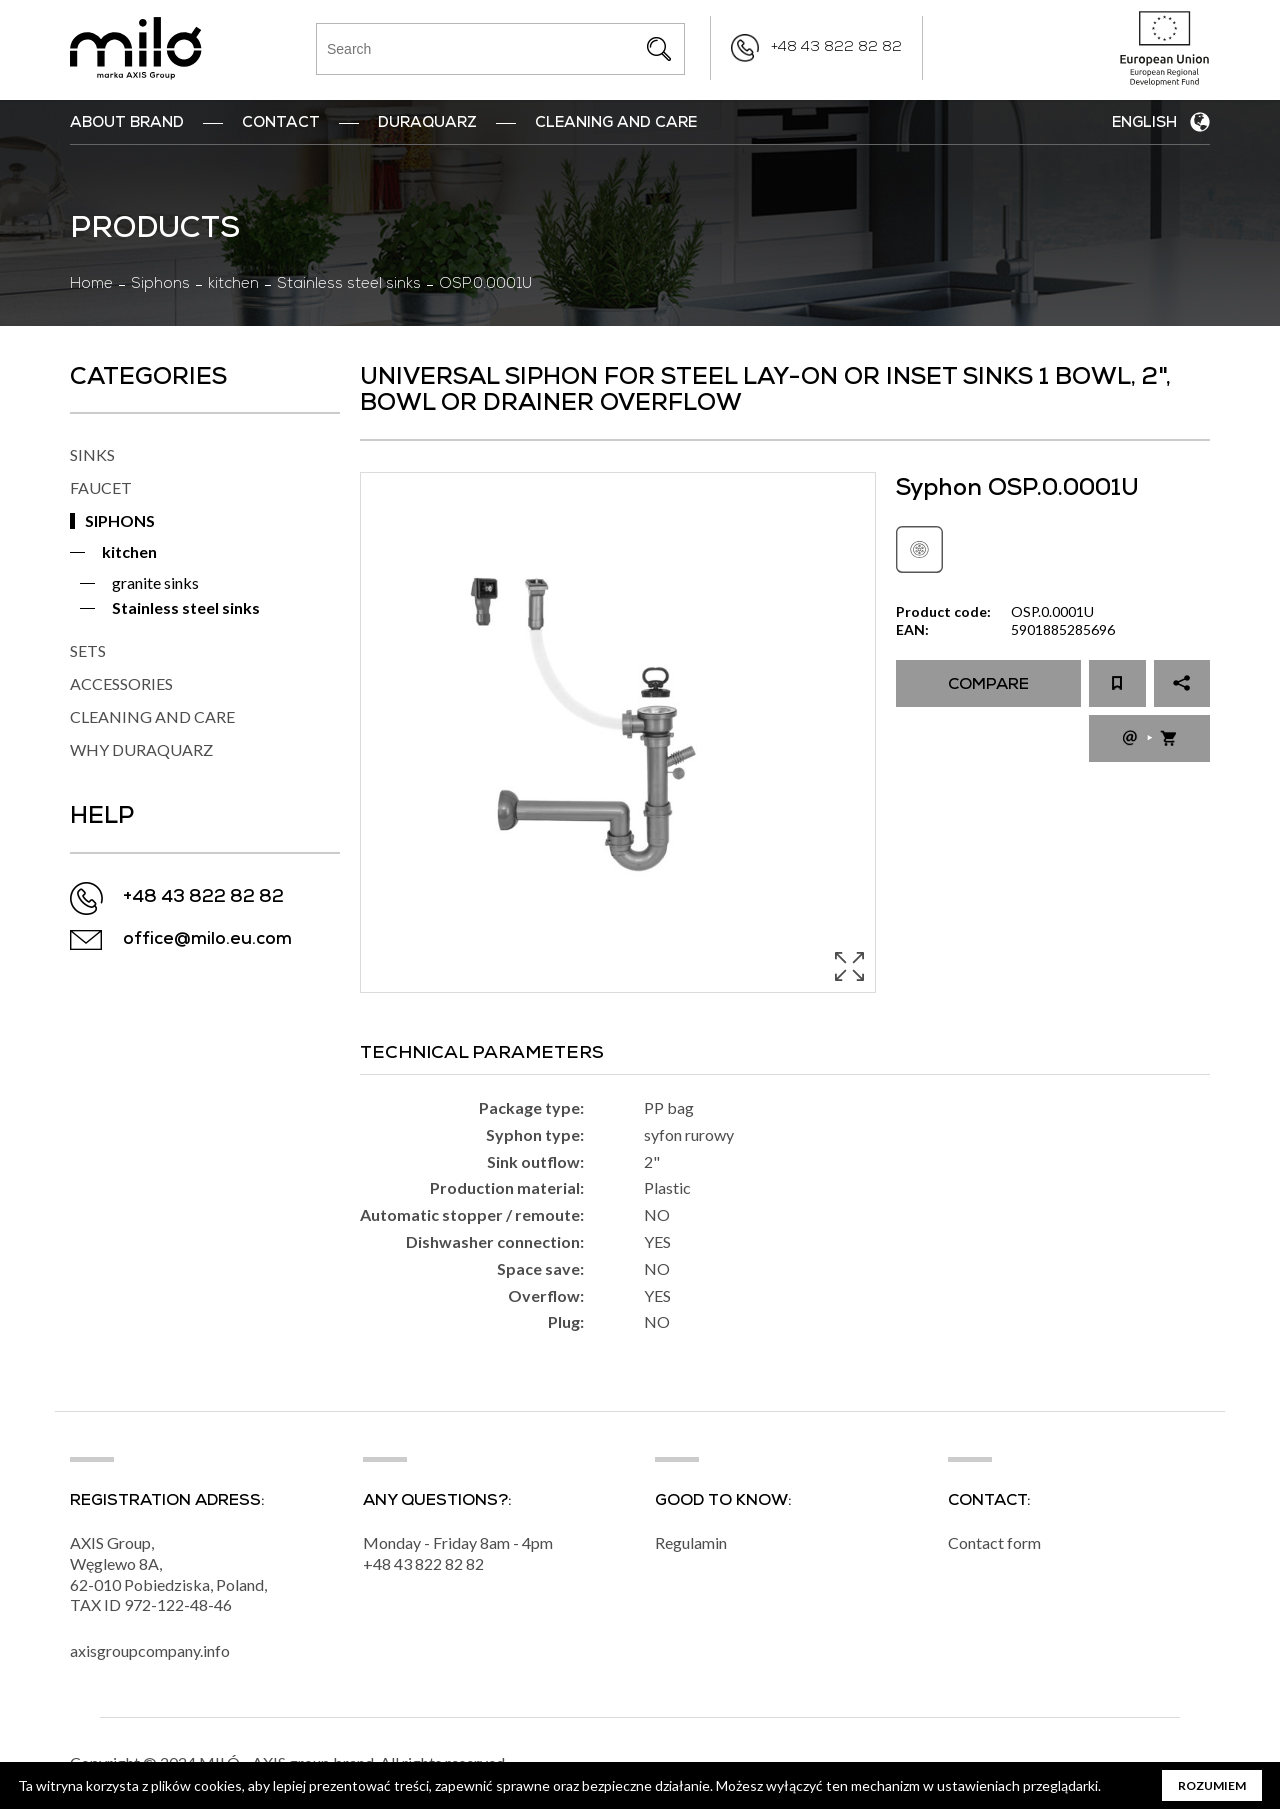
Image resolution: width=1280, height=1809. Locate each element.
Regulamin (691, 1542)
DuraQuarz (427, 124)
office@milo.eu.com (207, 940)
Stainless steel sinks (349, 285)
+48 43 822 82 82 (836, 48)
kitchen (233, 285)
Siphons (160, 285)
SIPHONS (120, 520)
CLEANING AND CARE (152, 716)
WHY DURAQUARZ (141, 749)
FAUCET (101, 487)
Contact (281, 124)
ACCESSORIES (121, 683)
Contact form (994, 1542)
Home (91, 285)
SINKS (92, 454)
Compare (988, 686)
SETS (88, 650)
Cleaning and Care (616, 124)
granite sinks (155, 582)
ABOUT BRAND (127, 124)
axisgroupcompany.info (150, 1650)
